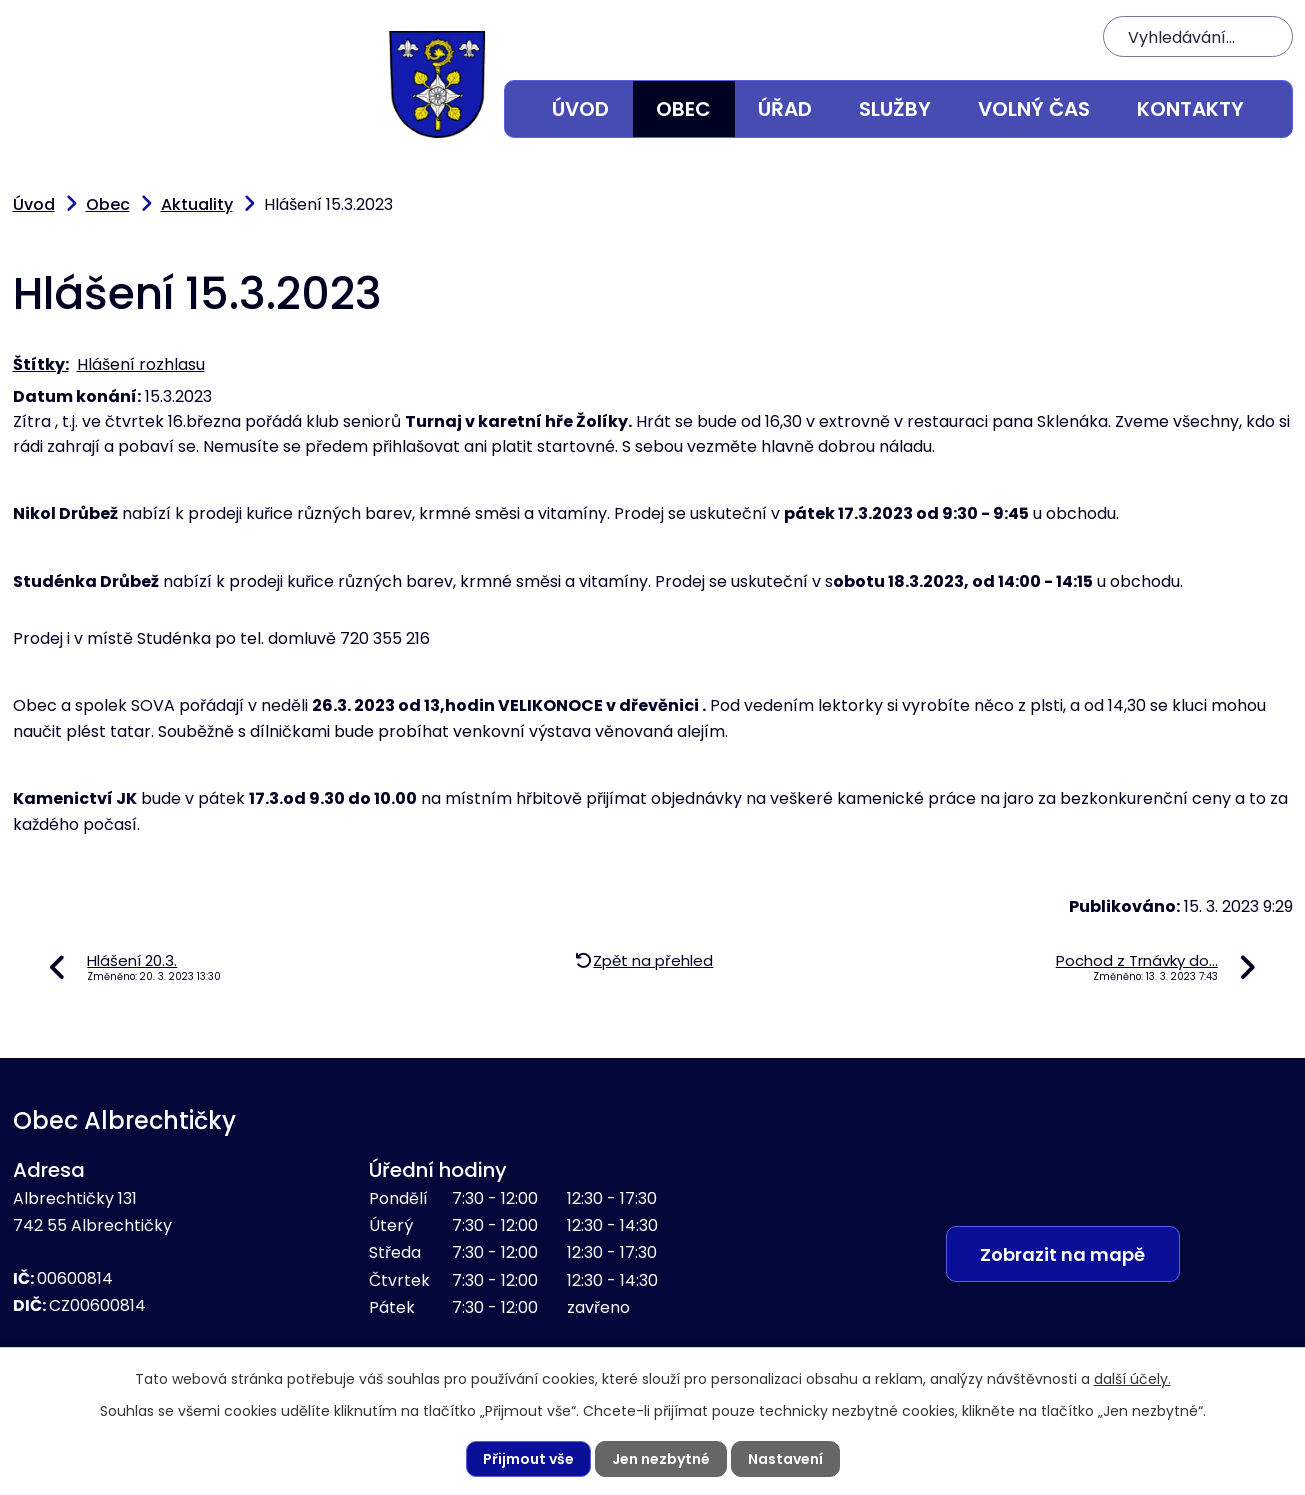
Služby (895, 109)
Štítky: (41, 364)
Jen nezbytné (661, 1459)
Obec (683, 109)
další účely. (1132, 1379)
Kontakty (1190, 109)
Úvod (580, 109)
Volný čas (1034, 109)
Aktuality (197, 204)
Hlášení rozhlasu (141, 364)
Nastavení (785, 1459)
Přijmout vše (528, 1459)
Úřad (785, 109)
